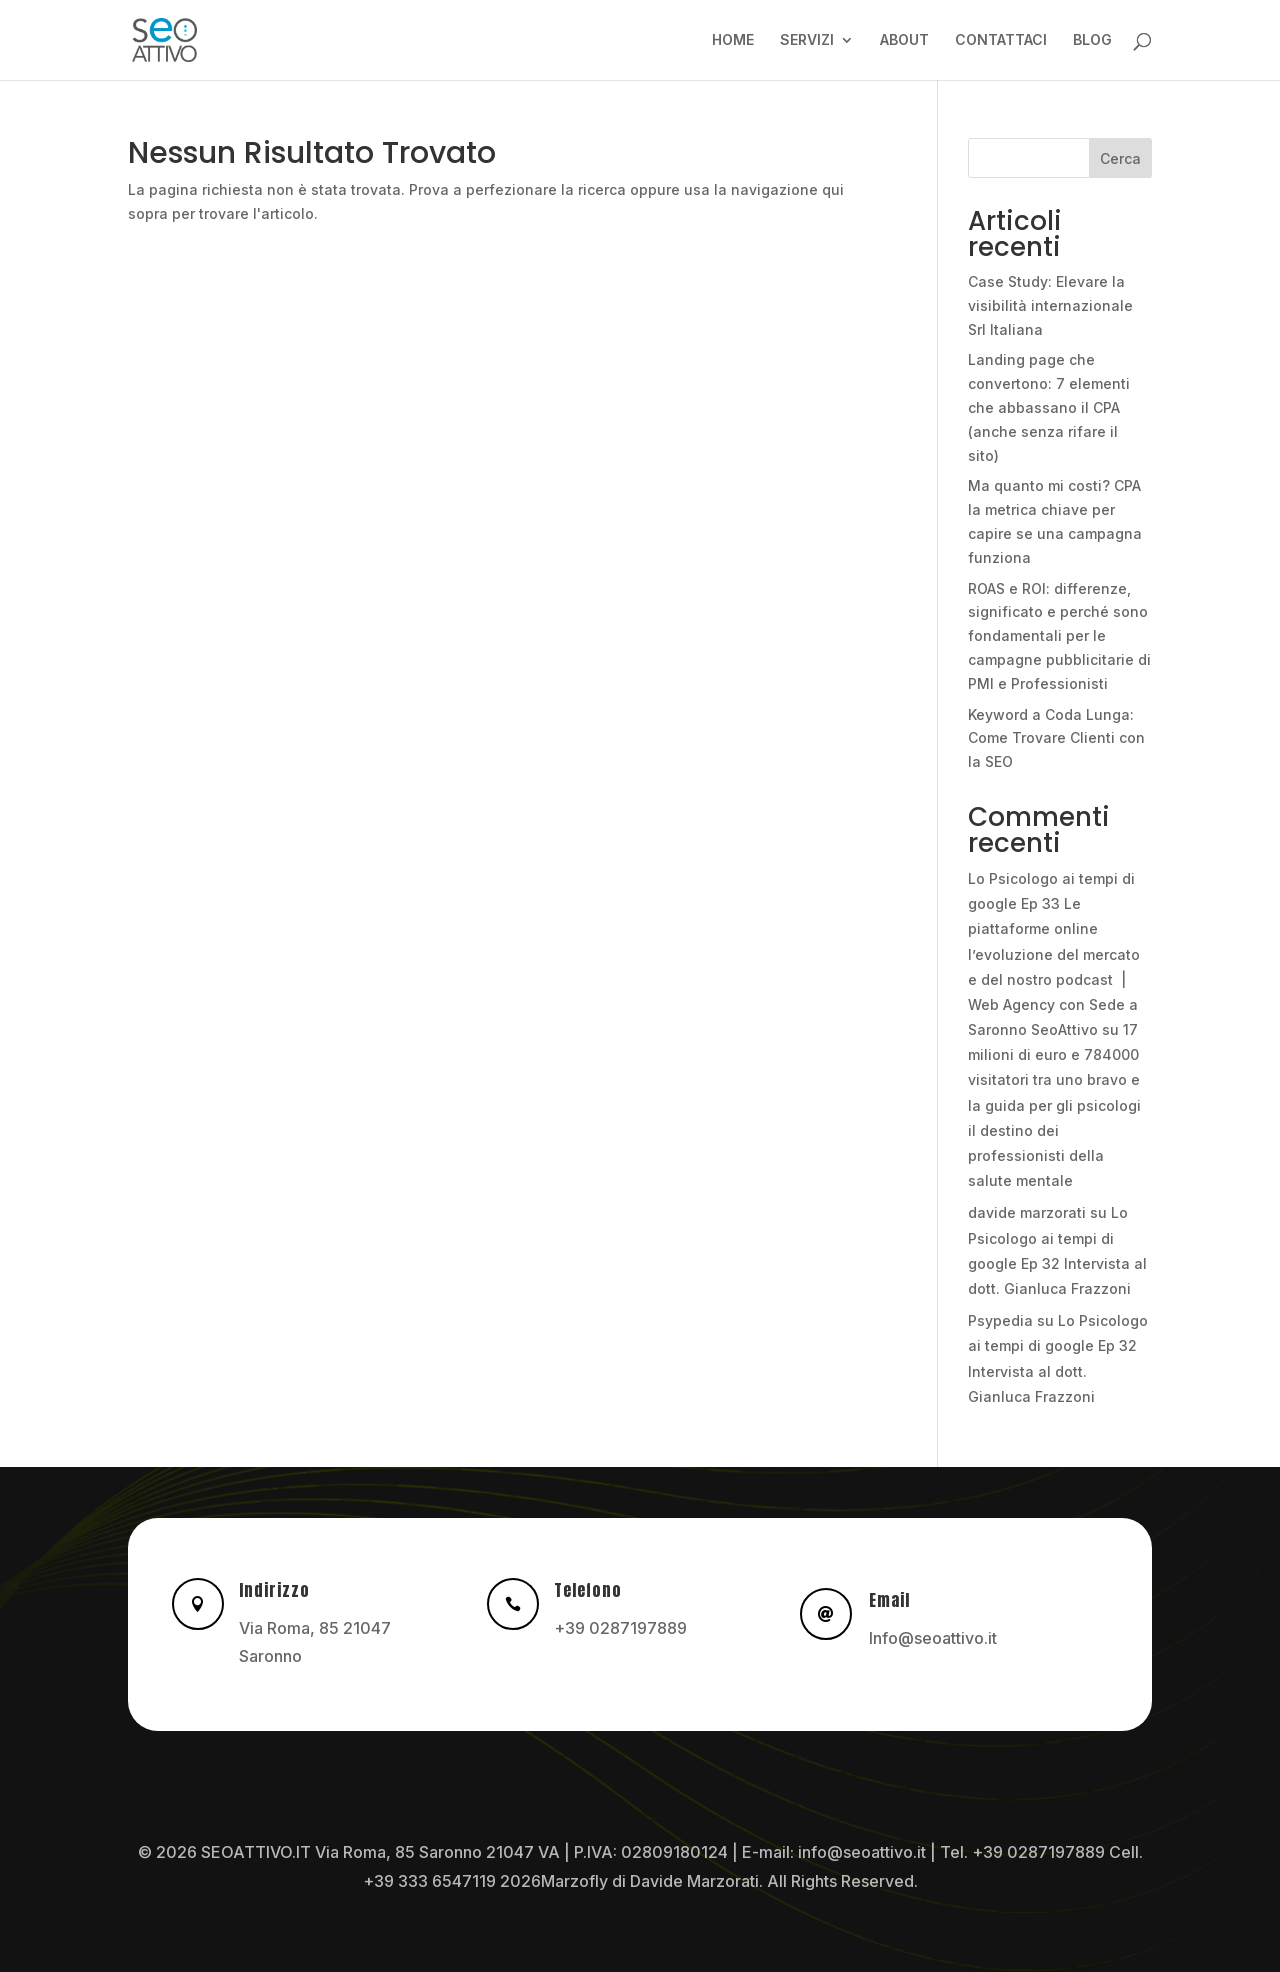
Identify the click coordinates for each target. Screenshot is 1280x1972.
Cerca (1120, 158)
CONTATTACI (1001, 40)
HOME (733, 40)
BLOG (1092, 40)
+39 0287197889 (620, 1628)
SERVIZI (807, 40)
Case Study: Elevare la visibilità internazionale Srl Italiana (1050, 305)
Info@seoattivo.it (933, 1638)
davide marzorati (1027, 1212)
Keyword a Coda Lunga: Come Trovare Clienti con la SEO (1056, 738)
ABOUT (904, 40)
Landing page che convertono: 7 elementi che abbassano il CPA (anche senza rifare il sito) (1049, 407)
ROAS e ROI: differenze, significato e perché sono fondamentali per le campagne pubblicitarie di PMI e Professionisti (1059, 636)
